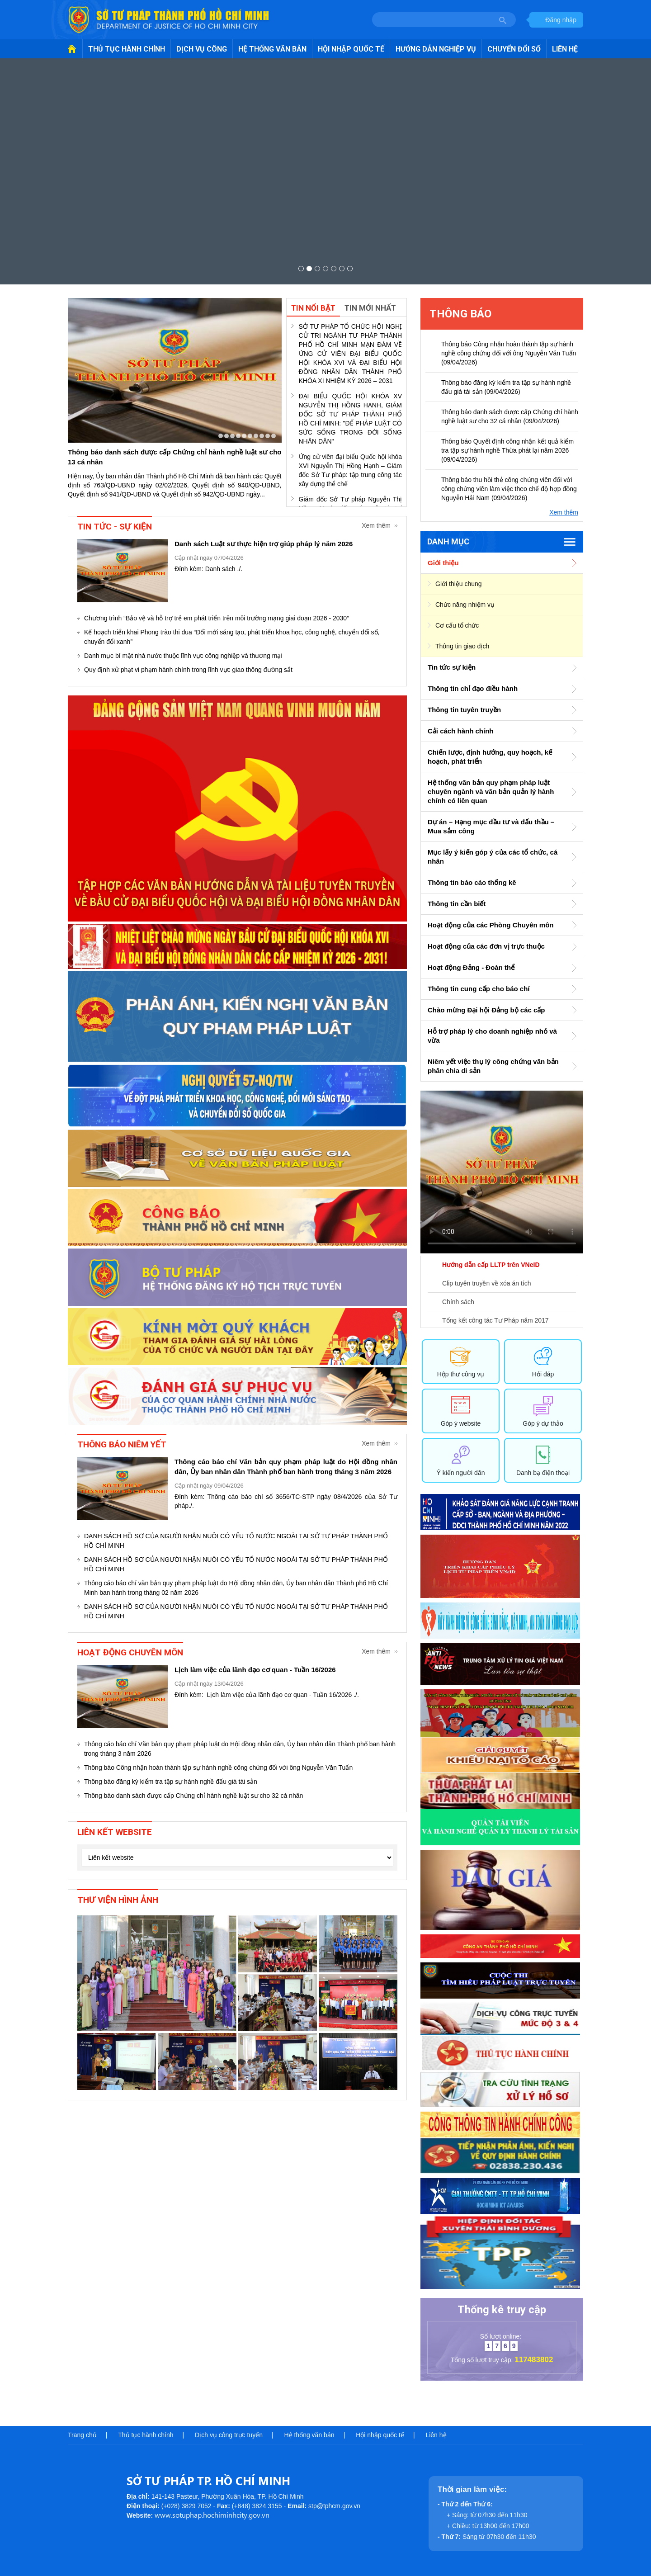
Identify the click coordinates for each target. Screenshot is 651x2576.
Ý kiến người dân (461, 1472)
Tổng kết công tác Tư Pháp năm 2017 (495, 1320)
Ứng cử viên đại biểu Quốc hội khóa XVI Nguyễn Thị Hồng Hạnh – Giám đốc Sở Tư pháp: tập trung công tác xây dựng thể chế (350, 470)
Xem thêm (376, 525)
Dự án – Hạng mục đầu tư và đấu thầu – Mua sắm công (491, 826)
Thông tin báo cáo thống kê (472, 882)
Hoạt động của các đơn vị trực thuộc (486, 946)
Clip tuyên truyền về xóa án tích (486, 1283)
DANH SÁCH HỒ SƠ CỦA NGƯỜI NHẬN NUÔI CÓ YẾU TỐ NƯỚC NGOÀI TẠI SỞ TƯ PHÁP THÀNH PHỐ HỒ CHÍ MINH (236, 1540)
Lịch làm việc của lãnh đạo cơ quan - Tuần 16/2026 (255, 1669)
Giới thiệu (443, 563)
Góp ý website (461, 1423)
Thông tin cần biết (457, 904)
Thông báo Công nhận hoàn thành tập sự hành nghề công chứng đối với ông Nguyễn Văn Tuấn (218, 1767)
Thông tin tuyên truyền (464, 710)
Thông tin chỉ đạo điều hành (473, 688)
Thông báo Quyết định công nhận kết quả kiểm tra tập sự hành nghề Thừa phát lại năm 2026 (507, 450)
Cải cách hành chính (461, 731)
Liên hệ (435, 2435)
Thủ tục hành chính (145, 2435)
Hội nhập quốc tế (380, 2435)
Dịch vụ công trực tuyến (229, 2435)
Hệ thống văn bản (309, 2435)
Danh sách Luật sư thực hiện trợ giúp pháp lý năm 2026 (264, 544)
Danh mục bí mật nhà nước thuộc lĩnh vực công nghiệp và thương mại (183, 655)
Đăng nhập (560, 20)
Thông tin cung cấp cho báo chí (479, 989)
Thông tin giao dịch (462, 646)
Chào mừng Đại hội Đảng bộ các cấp (486, 1010)
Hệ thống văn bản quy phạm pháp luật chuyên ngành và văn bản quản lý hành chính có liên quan (491, 791)
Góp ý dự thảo (543, 1423)
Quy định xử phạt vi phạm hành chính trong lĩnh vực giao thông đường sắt (188, 669)
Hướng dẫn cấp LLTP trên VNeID (491, 1264)
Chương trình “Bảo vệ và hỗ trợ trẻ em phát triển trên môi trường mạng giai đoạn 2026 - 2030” (216, 618)
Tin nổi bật (313, 307)
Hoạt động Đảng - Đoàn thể (471, 967)
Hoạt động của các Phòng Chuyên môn (491, 925)
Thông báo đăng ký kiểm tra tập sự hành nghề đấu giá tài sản (170, 1781)
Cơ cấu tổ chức (457, 625)
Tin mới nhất (370, 307)
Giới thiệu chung (458, 583)
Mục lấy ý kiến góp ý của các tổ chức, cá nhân (492, 856)
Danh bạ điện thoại (543, 1472)
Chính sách (458, 1301)
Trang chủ (82, 2435)
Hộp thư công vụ (461, 1374)
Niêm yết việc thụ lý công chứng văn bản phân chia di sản (493, 1066)
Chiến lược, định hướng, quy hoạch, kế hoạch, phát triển (490, 756)
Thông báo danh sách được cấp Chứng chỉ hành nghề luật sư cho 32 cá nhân (193, 1795)
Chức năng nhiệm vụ (465, 604)
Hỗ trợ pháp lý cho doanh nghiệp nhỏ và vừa (492, 1035)
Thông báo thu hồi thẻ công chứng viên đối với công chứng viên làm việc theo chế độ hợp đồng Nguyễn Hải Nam (509, 488)
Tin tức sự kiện (452, 667)
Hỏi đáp (543, 1374)
